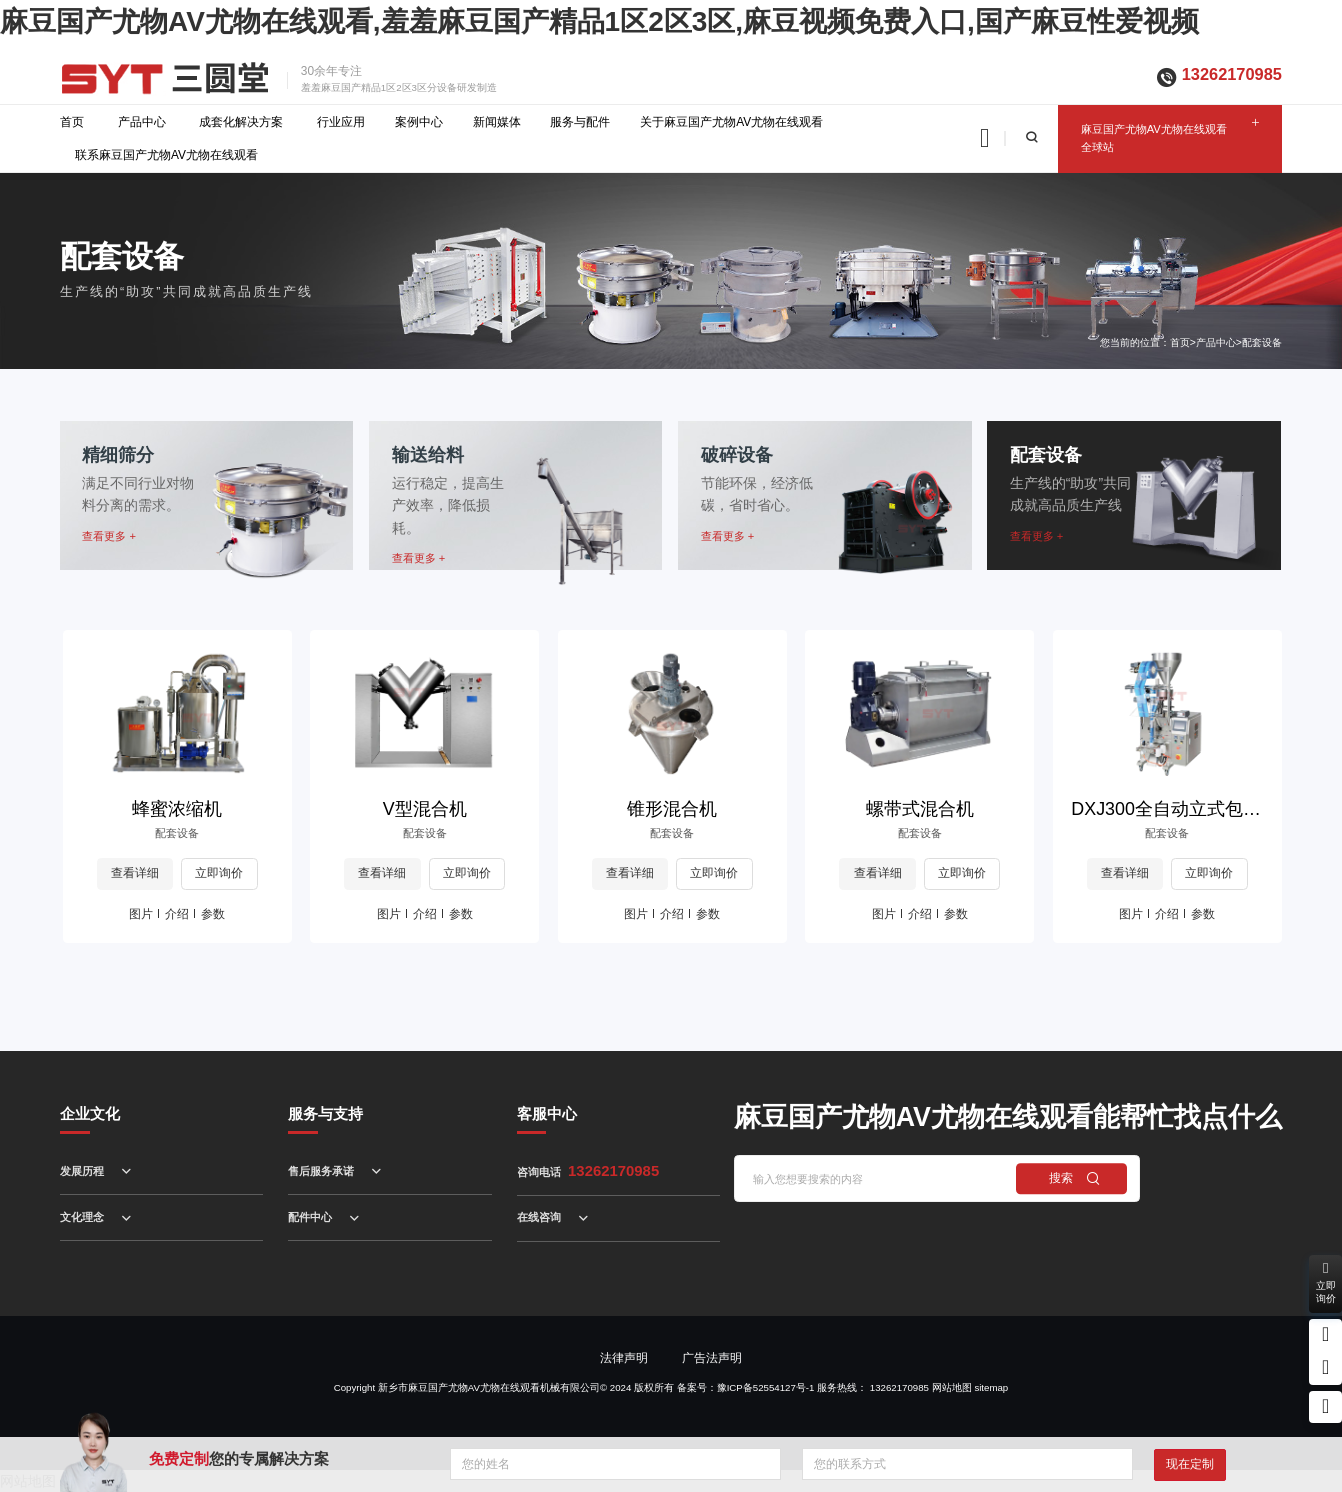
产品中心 (142, 122)
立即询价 (219, 873)
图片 (141, 914)
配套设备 (1262, 342)
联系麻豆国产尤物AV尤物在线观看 (166, 155)
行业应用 (341, 122)
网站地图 (952, 1387)
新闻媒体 (497, 122)
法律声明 (624, 1358)
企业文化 (90, 1114)
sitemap (991, 1387)
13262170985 (1232, 74)
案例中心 (419, 122)
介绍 (177, 914)
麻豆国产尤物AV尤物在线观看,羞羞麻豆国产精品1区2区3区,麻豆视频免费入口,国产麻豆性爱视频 (599, 21)
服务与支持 (325, 1114)
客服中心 (547, 1114)
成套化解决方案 (241, 122)
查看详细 (135, 873)
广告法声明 (712, 1358)
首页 (72, 122)
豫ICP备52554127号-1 (766, 1387)
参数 (213, 914)
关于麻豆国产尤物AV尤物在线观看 (731, 122)
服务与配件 (580, 122)
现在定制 (1190, 1464)
